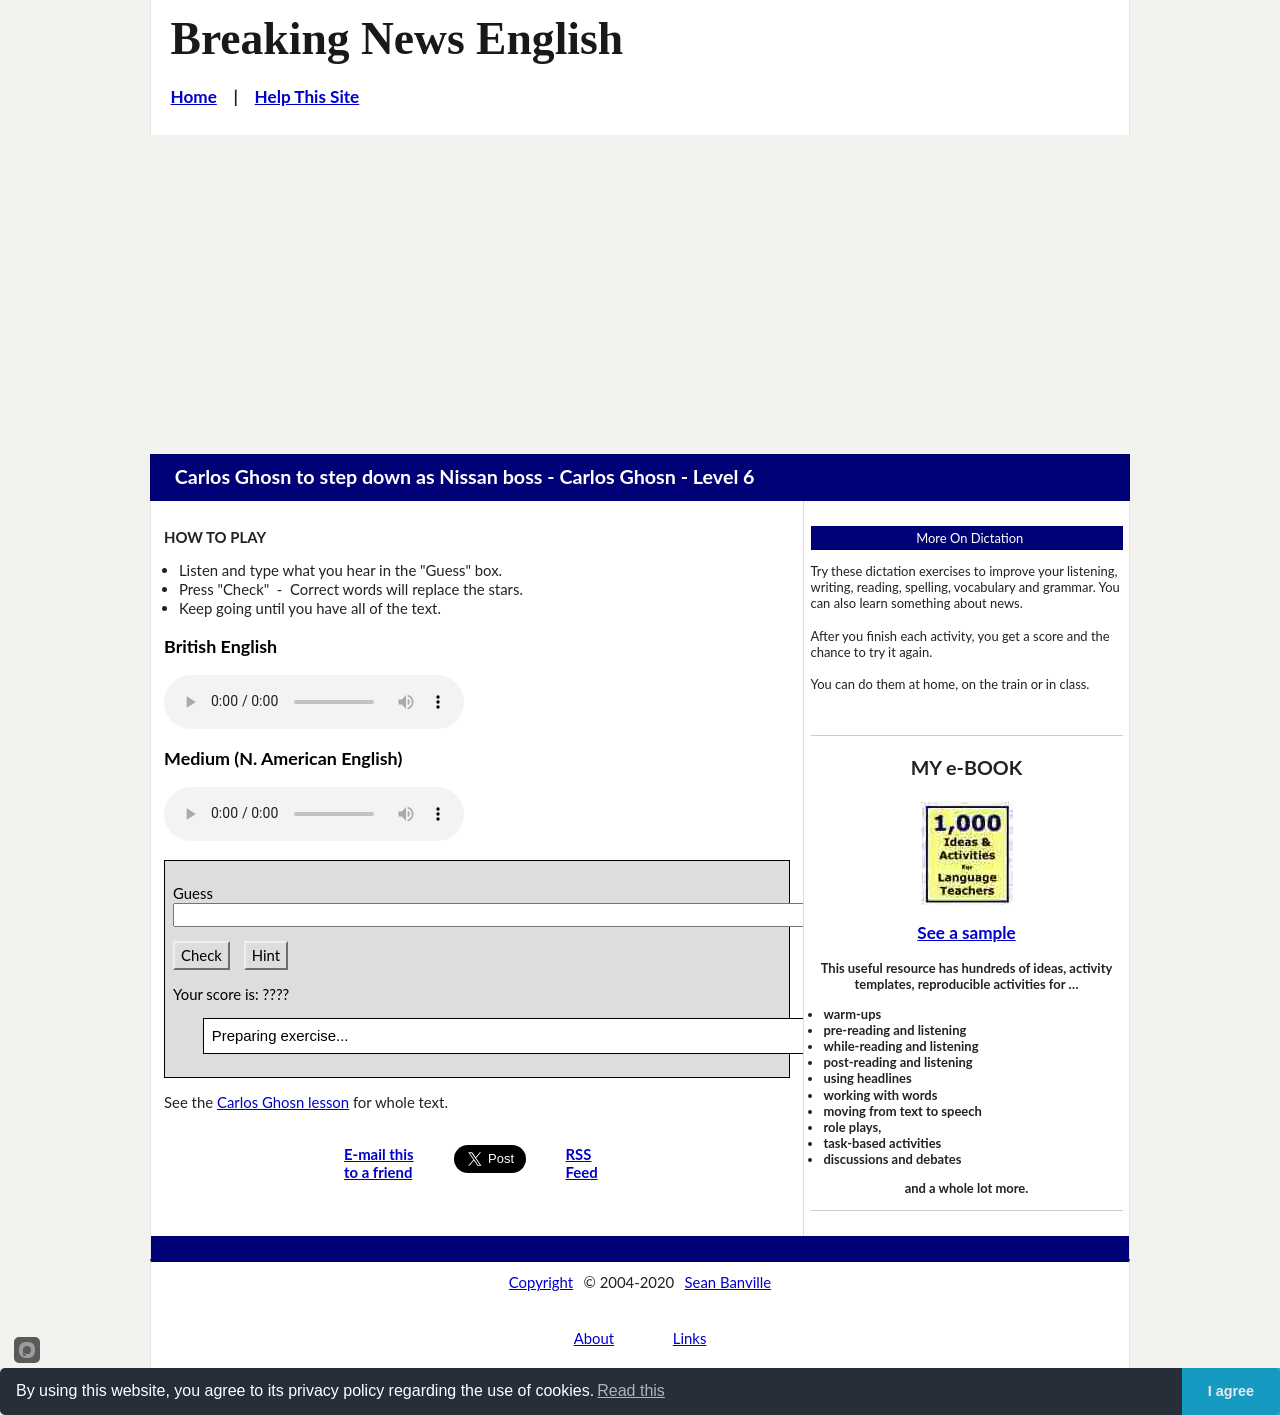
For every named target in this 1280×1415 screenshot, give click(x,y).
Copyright (541, 1282)
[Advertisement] (640, 285)
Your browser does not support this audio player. (314, 702)
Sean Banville (728, 1282)
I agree (1231, 1391)
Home (194, 96)
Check (201, 955)
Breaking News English (397, 38)
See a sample (966, 932)
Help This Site (307, 96)
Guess (196, 893)
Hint (266, 955)
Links (690, 1338)
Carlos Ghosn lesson (283, 1102)
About (594, 1338)
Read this (631, 1390)
